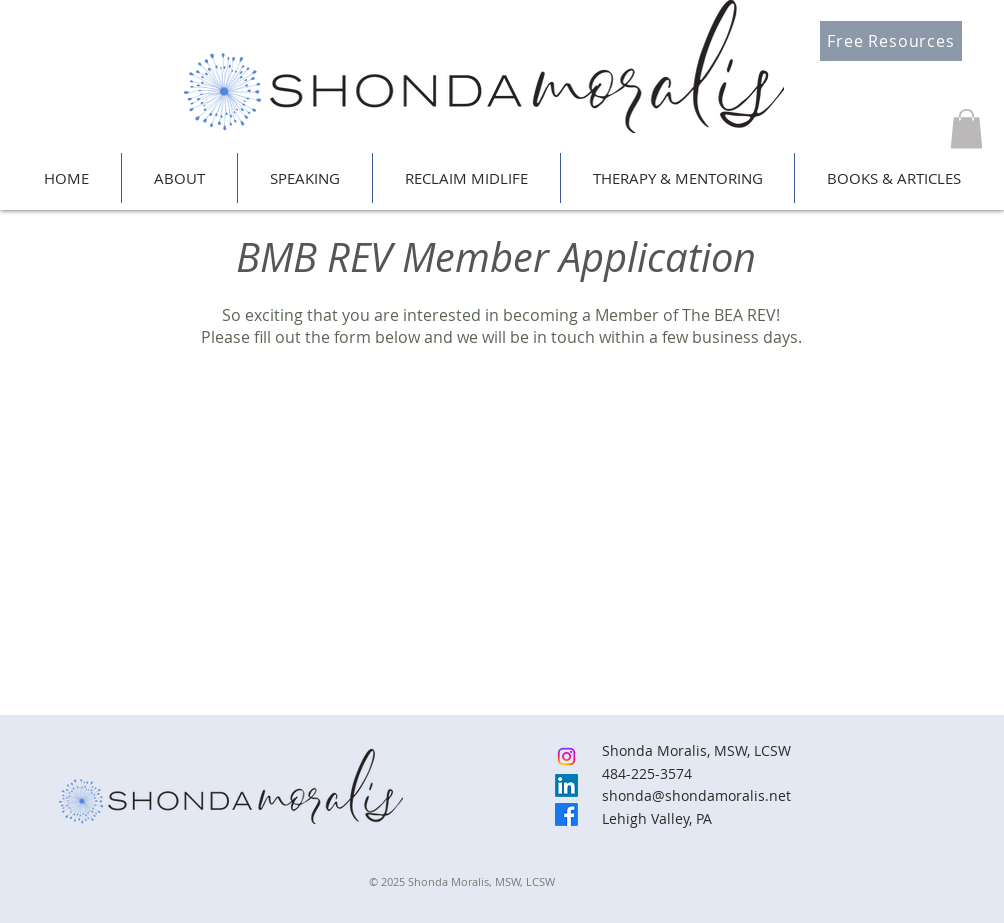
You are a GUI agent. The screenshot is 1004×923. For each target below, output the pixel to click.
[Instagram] (566, 756)
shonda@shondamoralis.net (696, 795)
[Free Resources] (891, 41)
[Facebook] (566, 814)
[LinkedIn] (566, 785)
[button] (966, 128)
